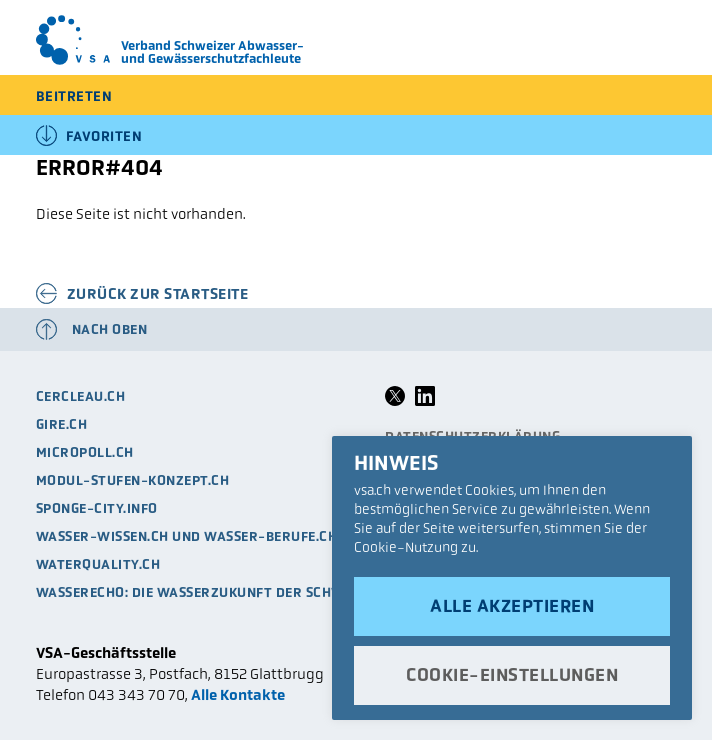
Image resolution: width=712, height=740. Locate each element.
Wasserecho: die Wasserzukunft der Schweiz (201, 592)
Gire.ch (62, 424)
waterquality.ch (98, 564)
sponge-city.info (97, 508)
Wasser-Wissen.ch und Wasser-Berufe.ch (187, 536)
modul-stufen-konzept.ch (133, 480)
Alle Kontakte (238, 694)
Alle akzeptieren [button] (512, 606)
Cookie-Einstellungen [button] (512, 675)
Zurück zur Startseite (158, 293)
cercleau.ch (81, 396)
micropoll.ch (85, 452)
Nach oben (110, 329)
